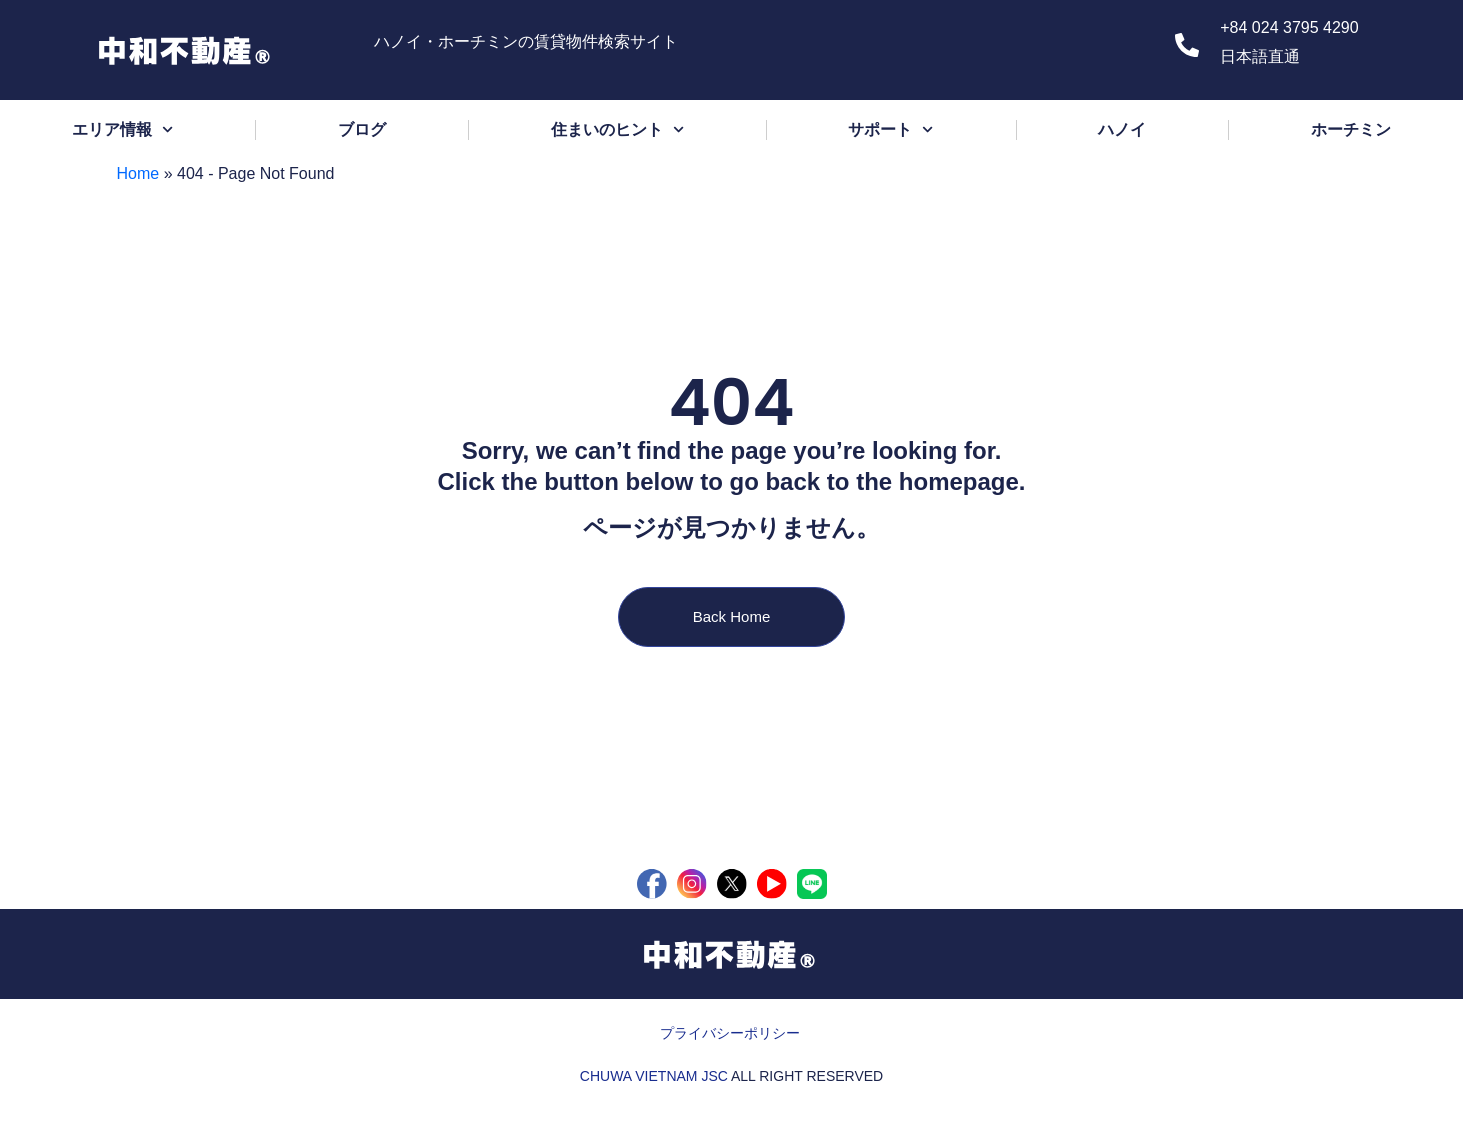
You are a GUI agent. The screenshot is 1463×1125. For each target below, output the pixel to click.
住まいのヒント (617, 129)
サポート (890, 129)
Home (138, 173)
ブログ (362, 129)
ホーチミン (1351, 129)
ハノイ (1122, 129)
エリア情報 (122, 129)
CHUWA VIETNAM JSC (654, 1076)
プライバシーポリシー (730, 1033)
